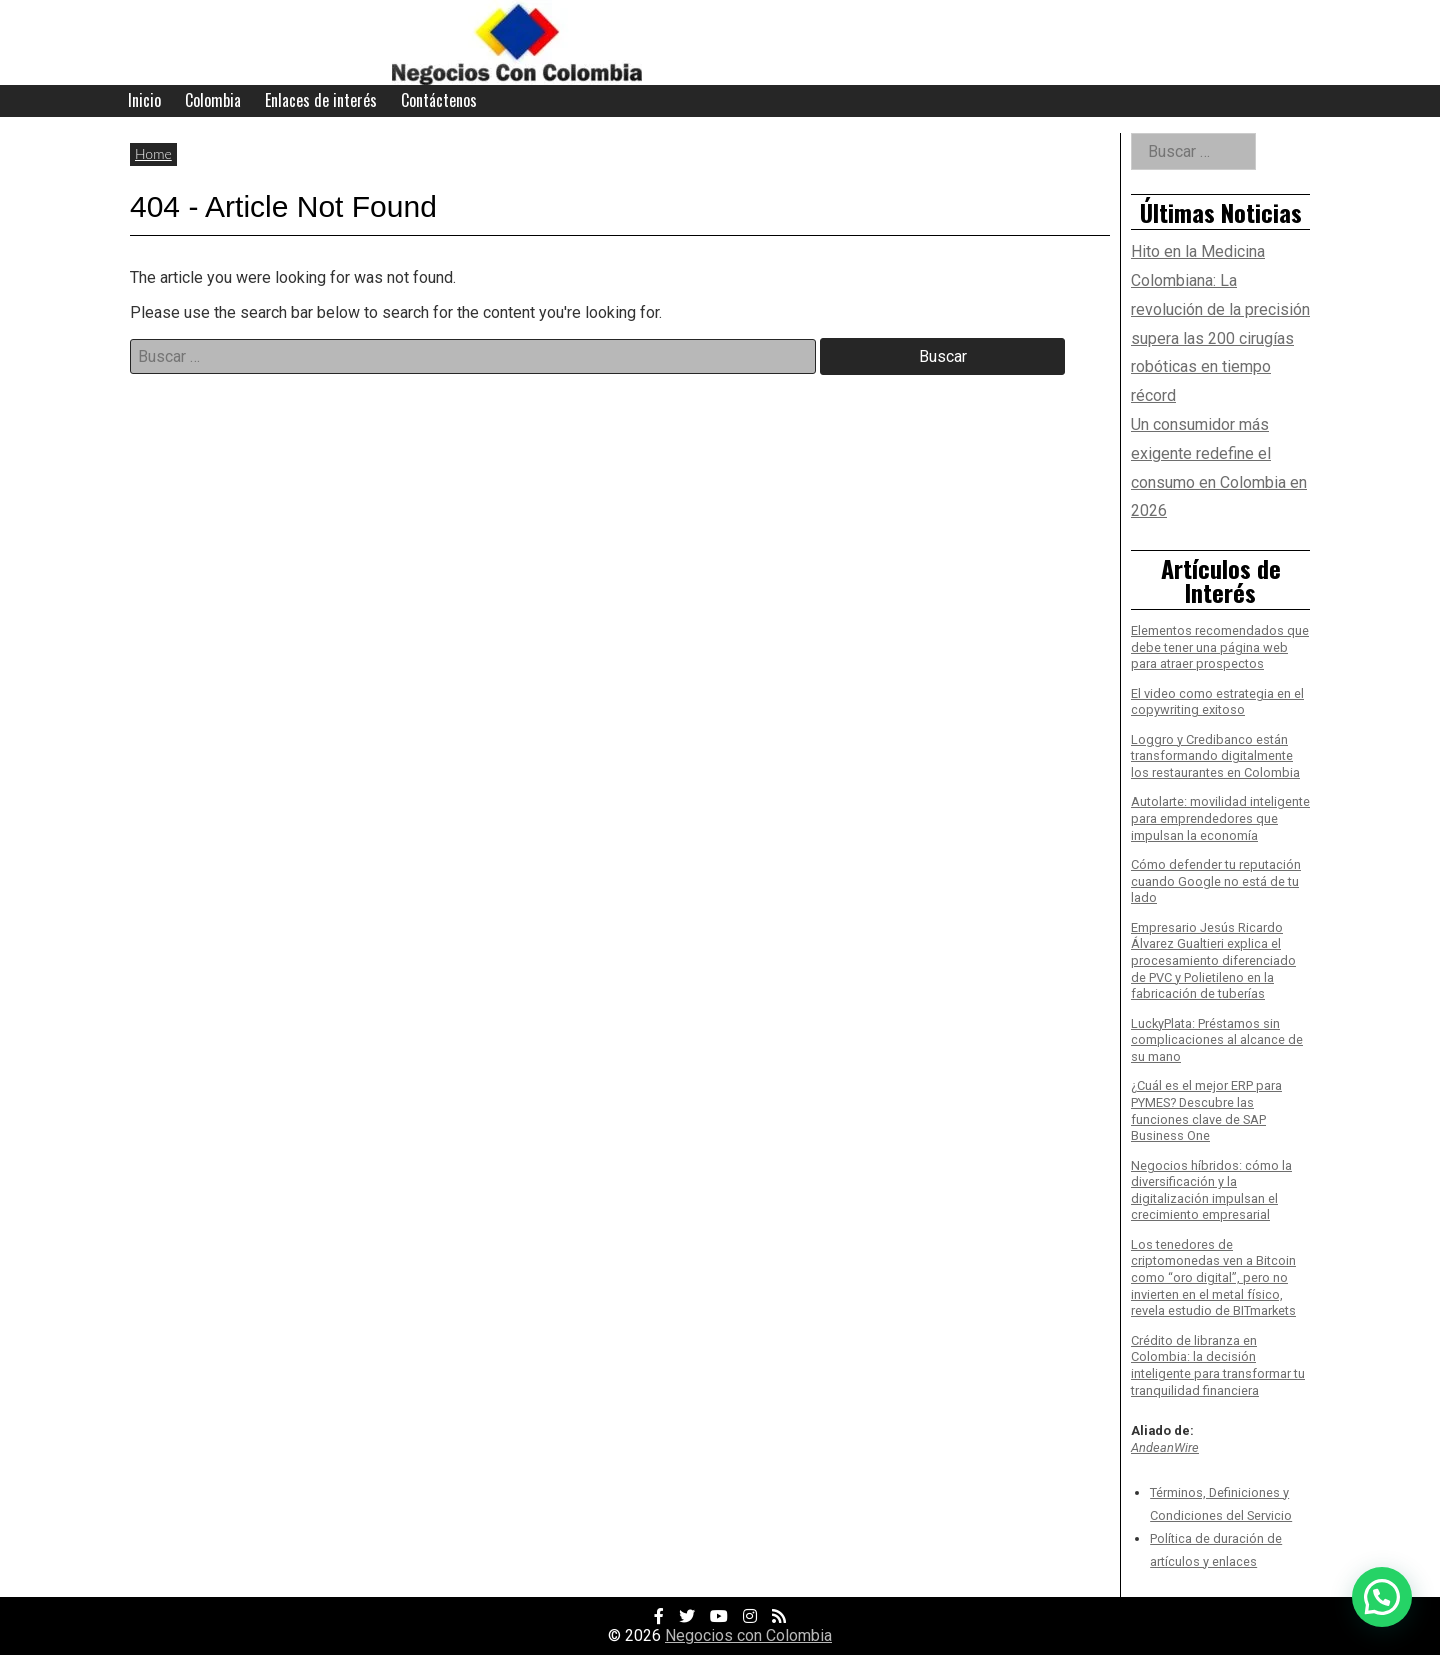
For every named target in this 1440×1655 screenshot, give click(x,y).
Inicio (144, 100)
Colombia (213, 100)
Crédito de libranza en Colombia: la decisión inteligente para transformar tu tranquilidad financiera (1218, 1365)
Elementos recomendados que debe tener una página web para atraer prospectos (1220, 647)
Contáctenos (439, 100)
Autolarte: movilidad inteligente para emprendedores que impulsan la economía (1220, 818)
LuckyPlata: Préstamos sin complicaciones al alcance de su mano (1217, 1040)
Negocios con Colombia (748, 1635)
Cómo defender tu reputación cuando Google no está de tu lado (1216, 881)
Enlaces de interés (321, 100)
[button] (1382, 1597)
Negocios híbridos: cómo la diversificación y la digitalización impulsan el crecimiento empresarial (1211, 1190)
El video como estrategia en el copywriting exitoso (1217, 702)
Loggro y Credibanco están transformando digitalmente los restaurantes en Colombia (1215, 756)
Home (153, 153)
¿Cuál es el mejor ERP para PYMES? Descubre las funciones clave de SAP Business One (1206, 1110)
